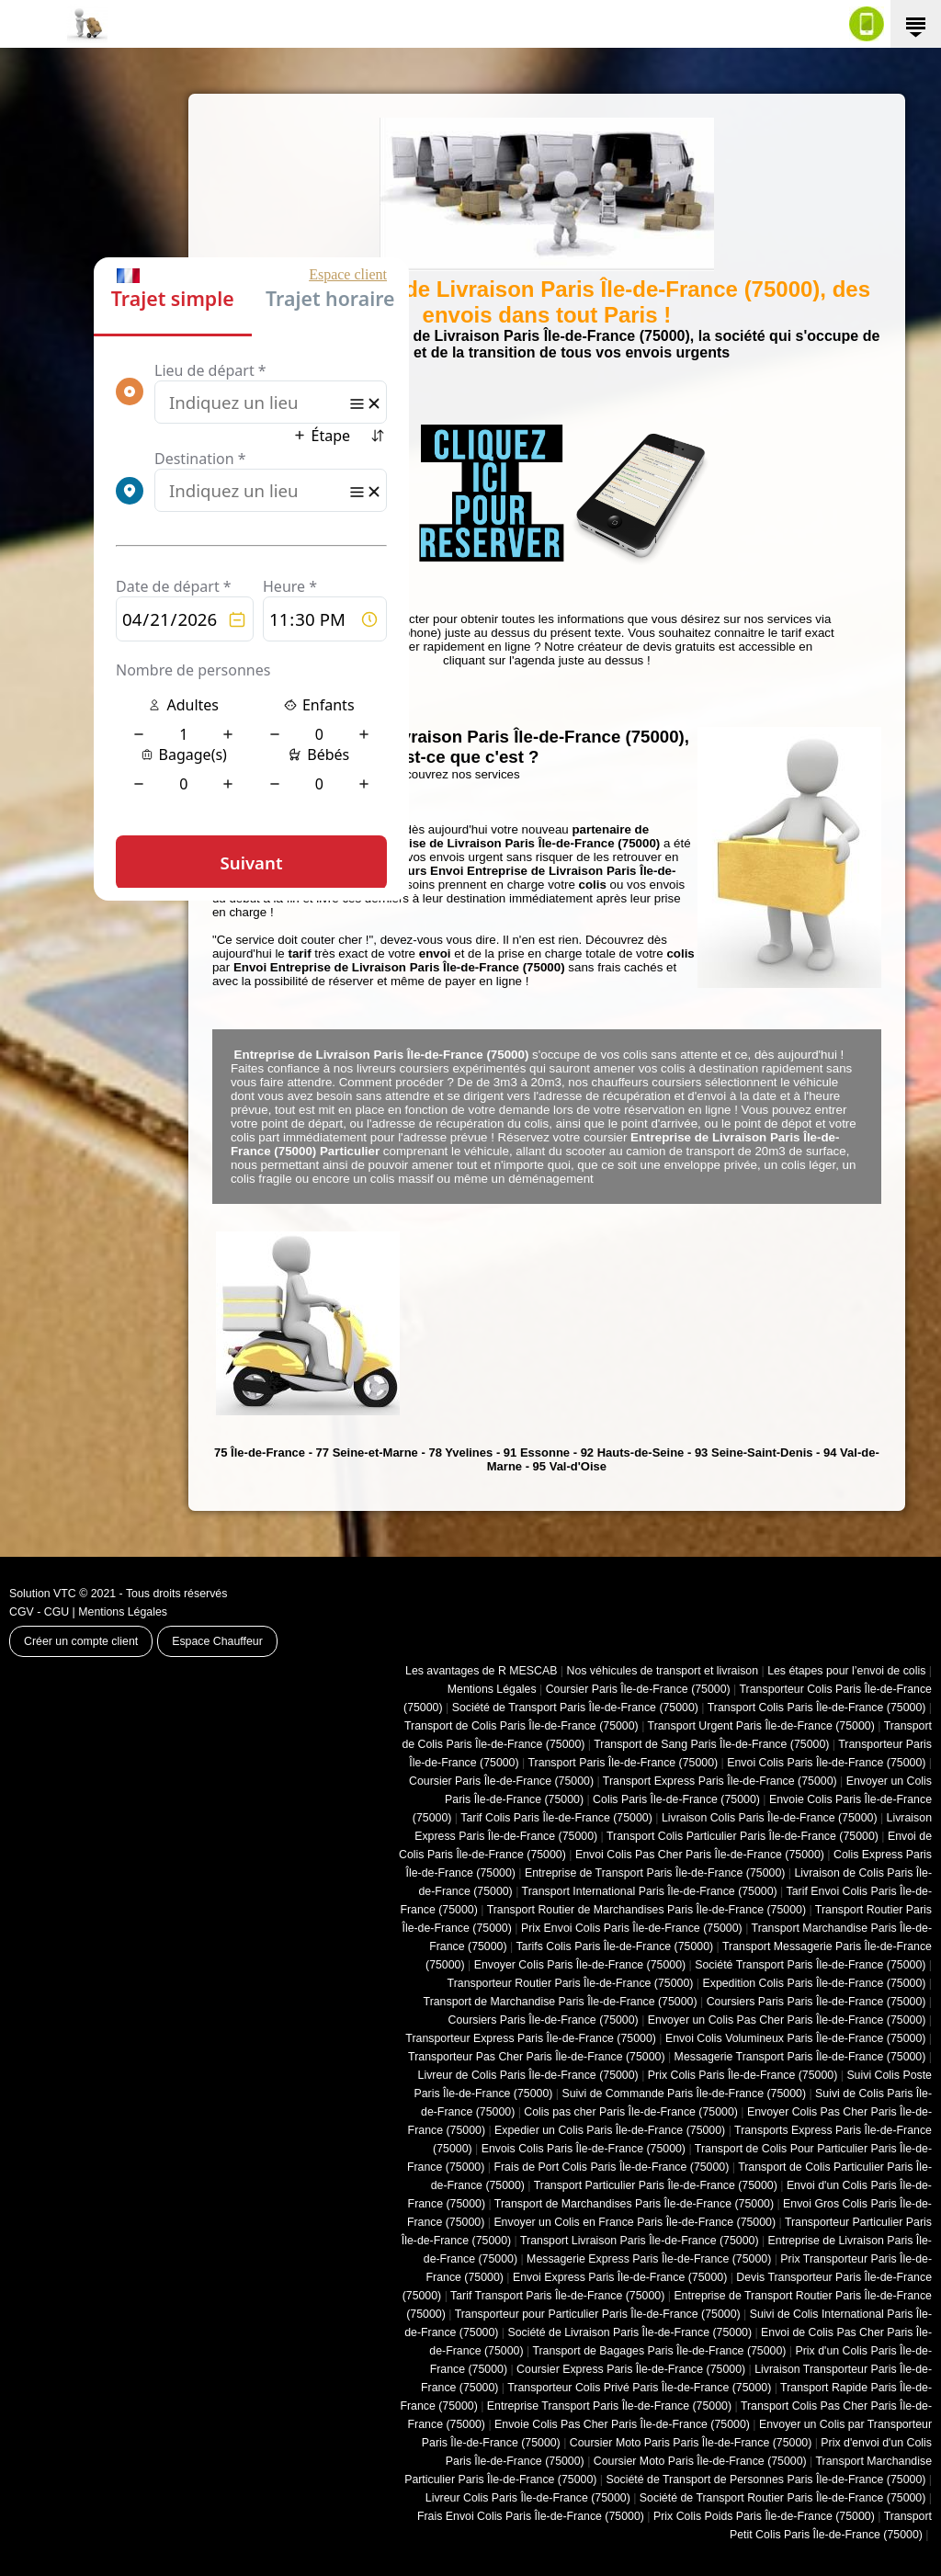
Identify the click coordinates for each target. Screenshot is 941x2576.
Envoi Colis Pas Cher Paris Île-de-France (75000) (699, 1854)
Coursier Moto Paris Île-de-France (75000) (700, 2461)
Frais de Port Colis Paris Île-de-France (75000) (611, 2167)
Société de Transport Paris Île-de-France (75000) (575, 1707)
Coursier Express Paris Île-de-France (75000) (630, 2369)
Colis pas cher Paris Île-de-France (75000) (631, 2111)
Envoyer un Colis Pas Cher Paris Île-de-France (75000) (787, 2020)
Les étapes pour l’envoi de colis (846, 1670)
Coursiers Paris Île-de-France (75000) (543, 2020)
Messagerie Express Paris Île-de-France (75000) (649, 2259)
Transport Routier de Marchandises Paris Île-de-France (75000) (646, 1909)
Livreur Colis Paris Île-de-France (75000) (527, 2497)
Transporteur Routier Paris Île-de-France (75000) (571, 1983)
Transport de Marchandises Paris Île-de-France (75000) (634, 2203)
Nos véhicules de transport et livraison (662, 1670)
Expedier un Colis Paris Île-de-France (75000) (609, 2130)
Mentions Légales (122, 1612)
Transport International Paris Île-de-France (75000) (649, 1891)
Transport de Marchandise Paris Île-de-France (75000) (560, 2001)
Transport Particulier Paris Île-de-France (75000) (655, 2185)
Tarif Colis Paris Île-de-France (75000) (556, 1817)
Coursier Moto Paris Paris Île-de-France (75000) (690, 2442)
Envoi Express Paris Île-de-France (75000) (620, 2277)
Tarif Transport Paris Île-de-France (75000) (557, 2295)
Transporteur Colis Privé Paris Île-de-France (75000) (639, 2387)
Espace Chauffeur (217, 1641)
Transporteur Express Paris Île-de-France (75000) (530, 2038)
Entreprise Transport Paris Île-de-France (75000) (609, 2406)
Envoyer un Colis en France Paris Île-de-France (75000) (634, 2222)
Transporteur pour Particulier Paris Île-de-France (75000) (598, 2314)
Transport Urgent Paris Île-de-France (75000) (761, 1725)
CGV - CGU (39, 1612)
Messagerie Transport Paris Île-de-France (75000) (800, 2056)
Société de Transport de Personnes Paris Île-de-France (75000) (765, 2479)
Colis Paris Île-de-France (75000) (676, 1799)
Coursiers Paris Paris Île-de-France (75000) (816, 2001)
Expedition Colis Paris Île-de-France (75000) (813, 1983)
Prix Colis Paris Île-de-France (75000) (743, 2075)
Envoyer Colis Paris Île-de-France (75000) (580, 1964)
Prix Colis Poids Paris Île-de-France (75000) (764, 2516)
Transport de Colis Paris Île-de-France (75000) (521, 1725)
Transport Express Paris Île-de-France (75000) (720, 1781)
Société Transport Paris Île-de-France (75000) (810, 1964)
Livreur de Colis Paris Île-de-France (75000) (528, 2075)
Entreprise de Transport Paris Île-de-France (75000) (655, 1873)
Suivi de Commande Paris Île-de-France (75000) (683, 2093)
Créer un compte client (81, 1641)
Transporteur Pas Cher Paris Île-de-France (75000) (536, 2056)
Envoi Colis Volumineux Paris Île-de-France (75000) (795, 2038)
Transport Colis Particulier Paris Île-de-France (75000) (743, 1836)
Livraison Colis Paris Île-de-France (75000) (770, 1817)
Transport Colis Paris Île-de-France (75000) (817, 1707)
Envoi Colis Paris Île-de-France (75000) (826, 1762)
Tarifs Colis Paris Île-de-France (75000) (614, 1946)
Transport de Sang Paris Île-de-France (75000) (711, 1744)
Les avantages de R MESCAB (481, 1670)
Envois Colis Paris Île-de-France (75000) (584, 2148)
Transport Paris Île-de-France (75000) (622, 1762)
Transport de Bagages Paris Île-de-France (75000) (659, 2350)
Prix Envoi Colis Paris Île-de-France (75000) (632, 1928)
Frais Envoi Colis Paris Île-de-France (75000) (530, 2516)
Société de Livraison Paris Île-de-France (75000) (629, 2332)
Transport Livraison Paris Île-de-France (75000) (639, 2240)
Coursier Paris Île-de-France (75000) (638, 1689)
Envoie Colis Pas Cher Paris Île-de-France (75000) (622, 2424)
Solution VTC (42, 1593)
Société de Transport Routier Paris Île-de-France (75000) (783, 2497)
